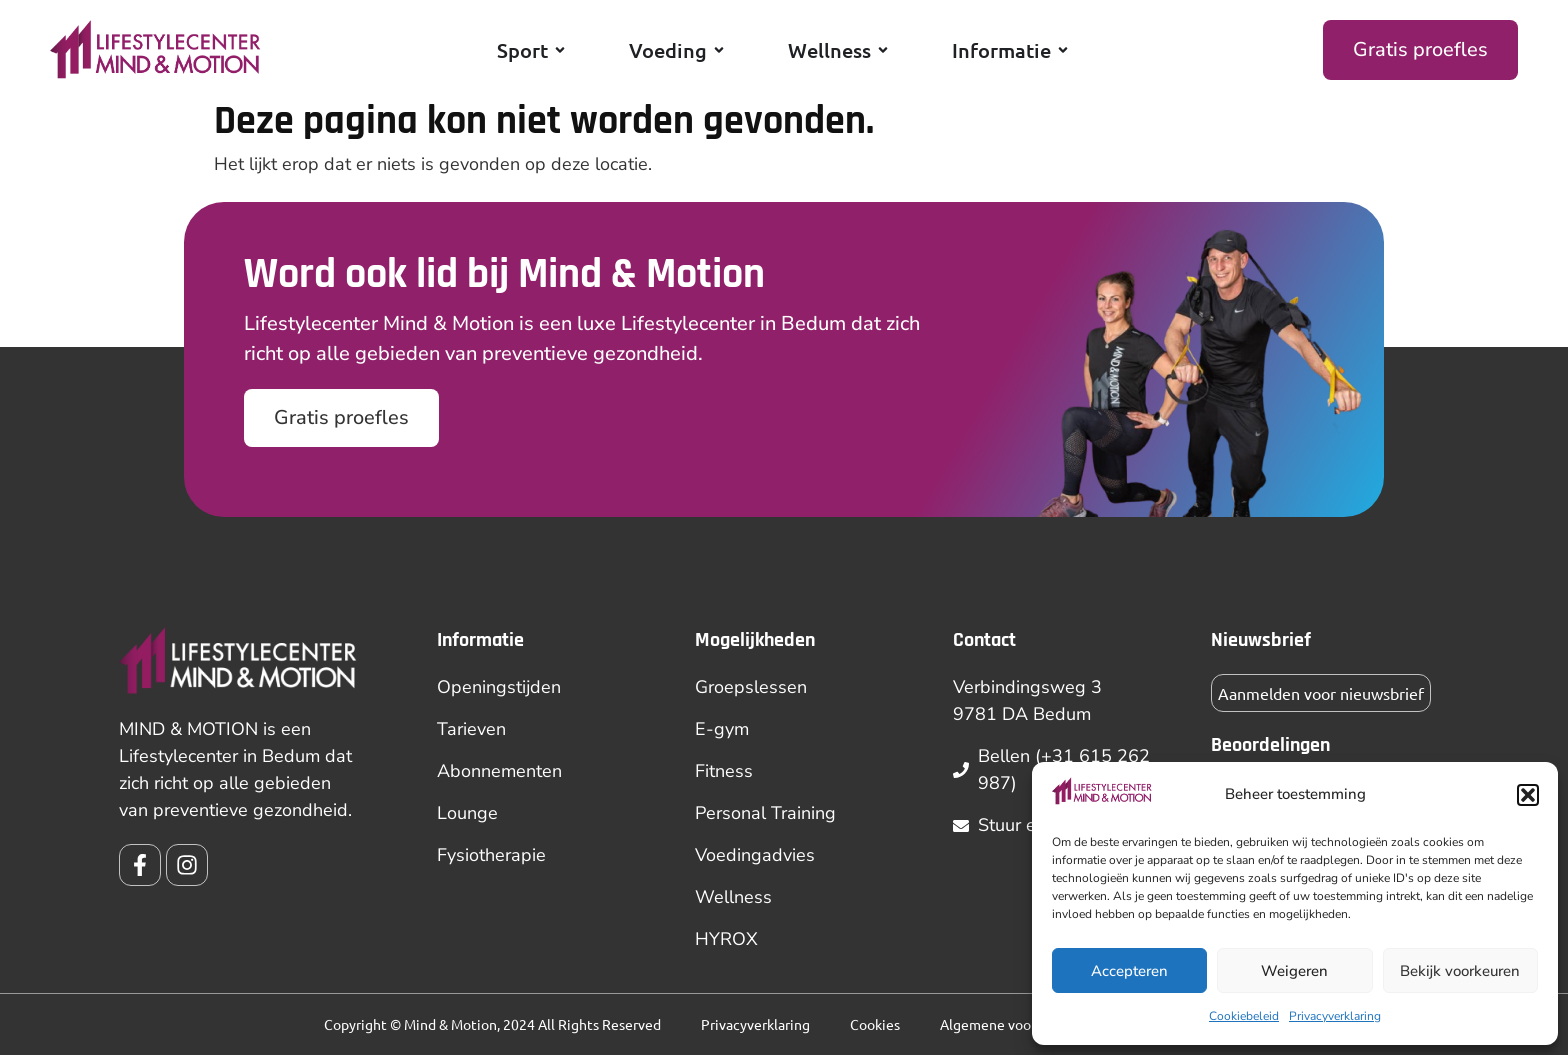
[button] (1528, 795)
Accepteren (1129, 971)
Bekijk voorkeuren (1460, 971)
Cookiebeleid (1244, 1016)
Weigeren (1294, 971)
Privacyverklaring (1335, 1016)
